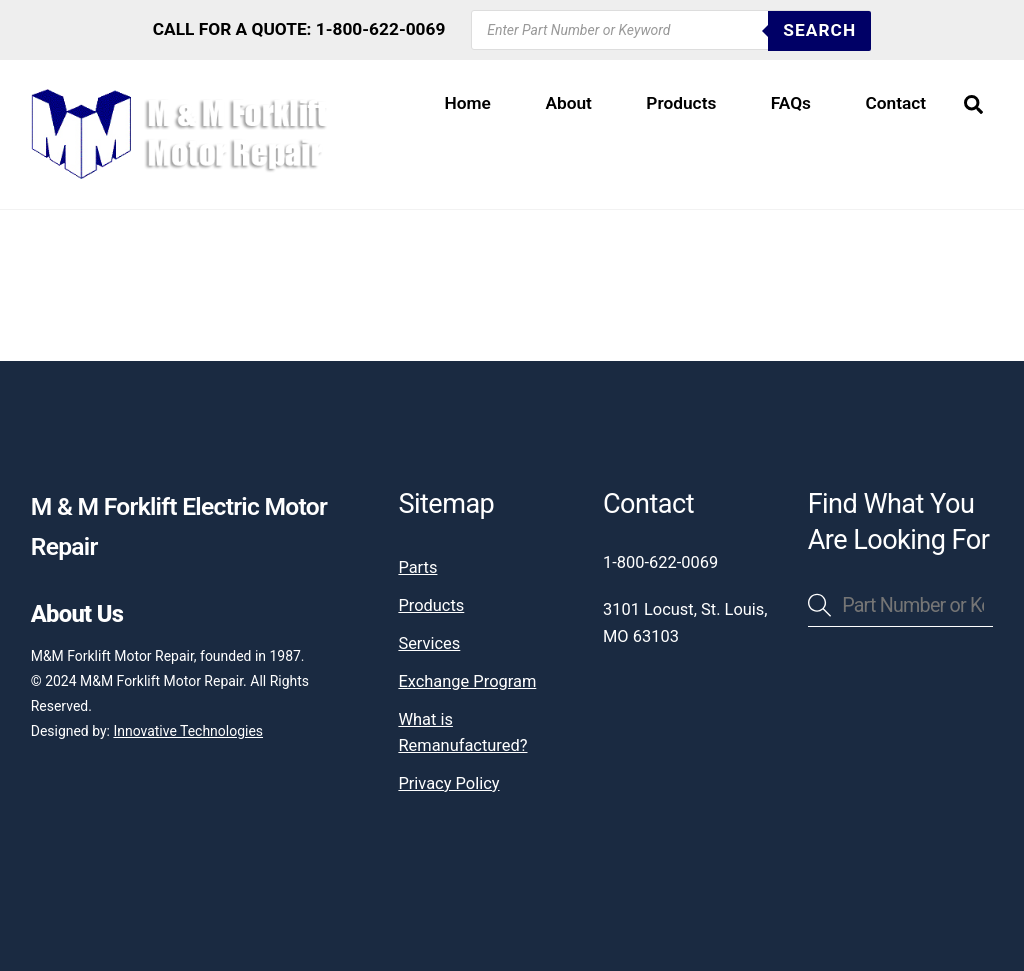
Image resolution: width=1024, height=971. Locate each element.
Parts (417, 567)
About (568, 103)
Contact (895, 103)
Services (429, 643)
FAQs (791, 103)
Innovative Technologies (188, 731)
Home (468, 103)
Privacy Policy (448, 783)
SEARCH (819, 30)
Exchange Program (467, 681)
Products (681, 103)
